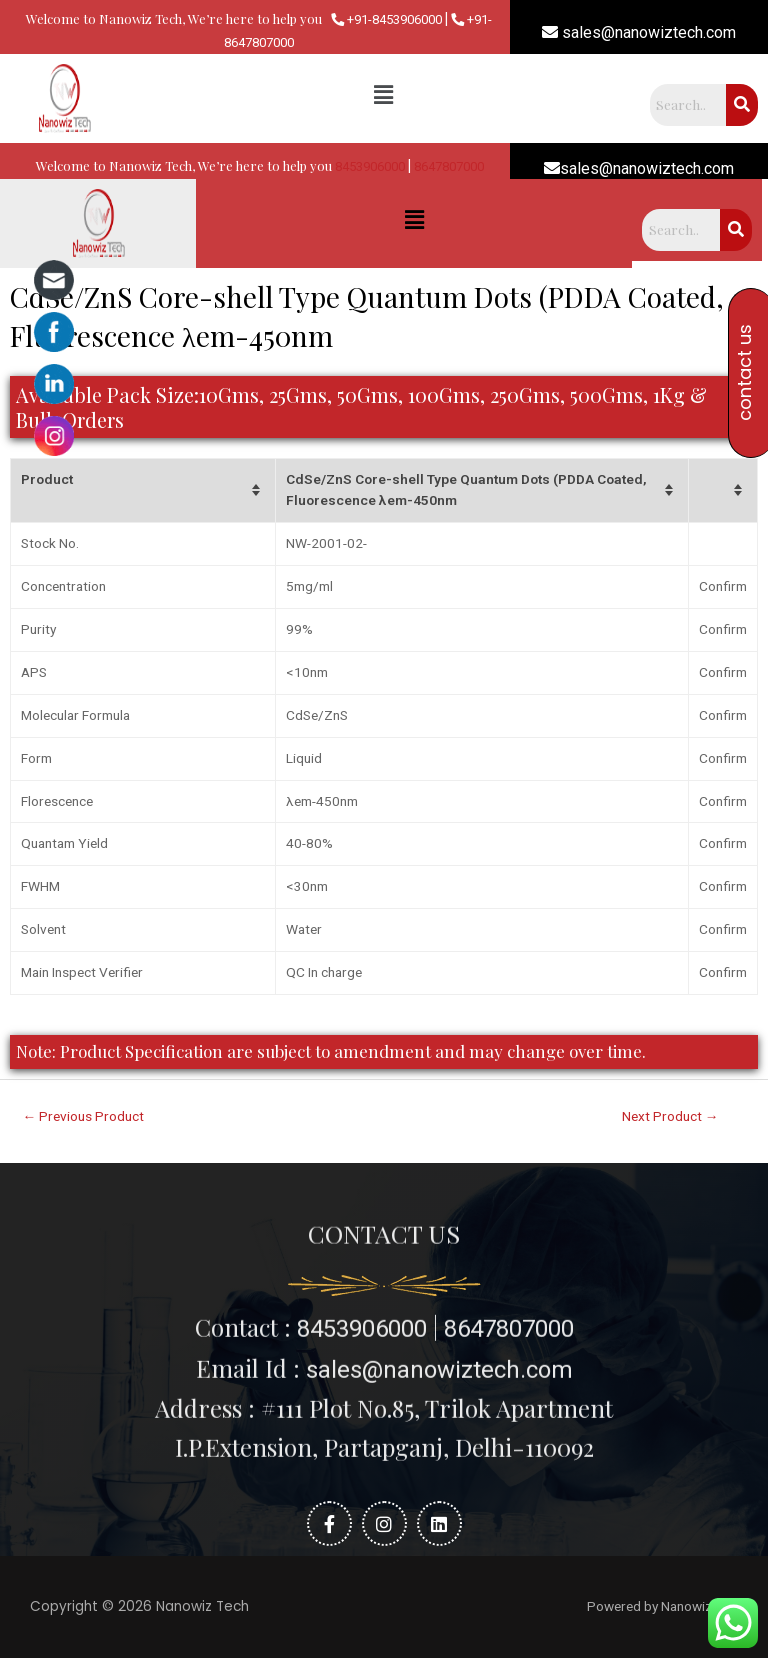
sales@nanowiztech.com (639, 32)
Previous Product (84, 1116)
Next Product (670, 1116)
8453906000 (370, 166)
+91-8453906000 (386, 19)
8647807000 (449, 166)
